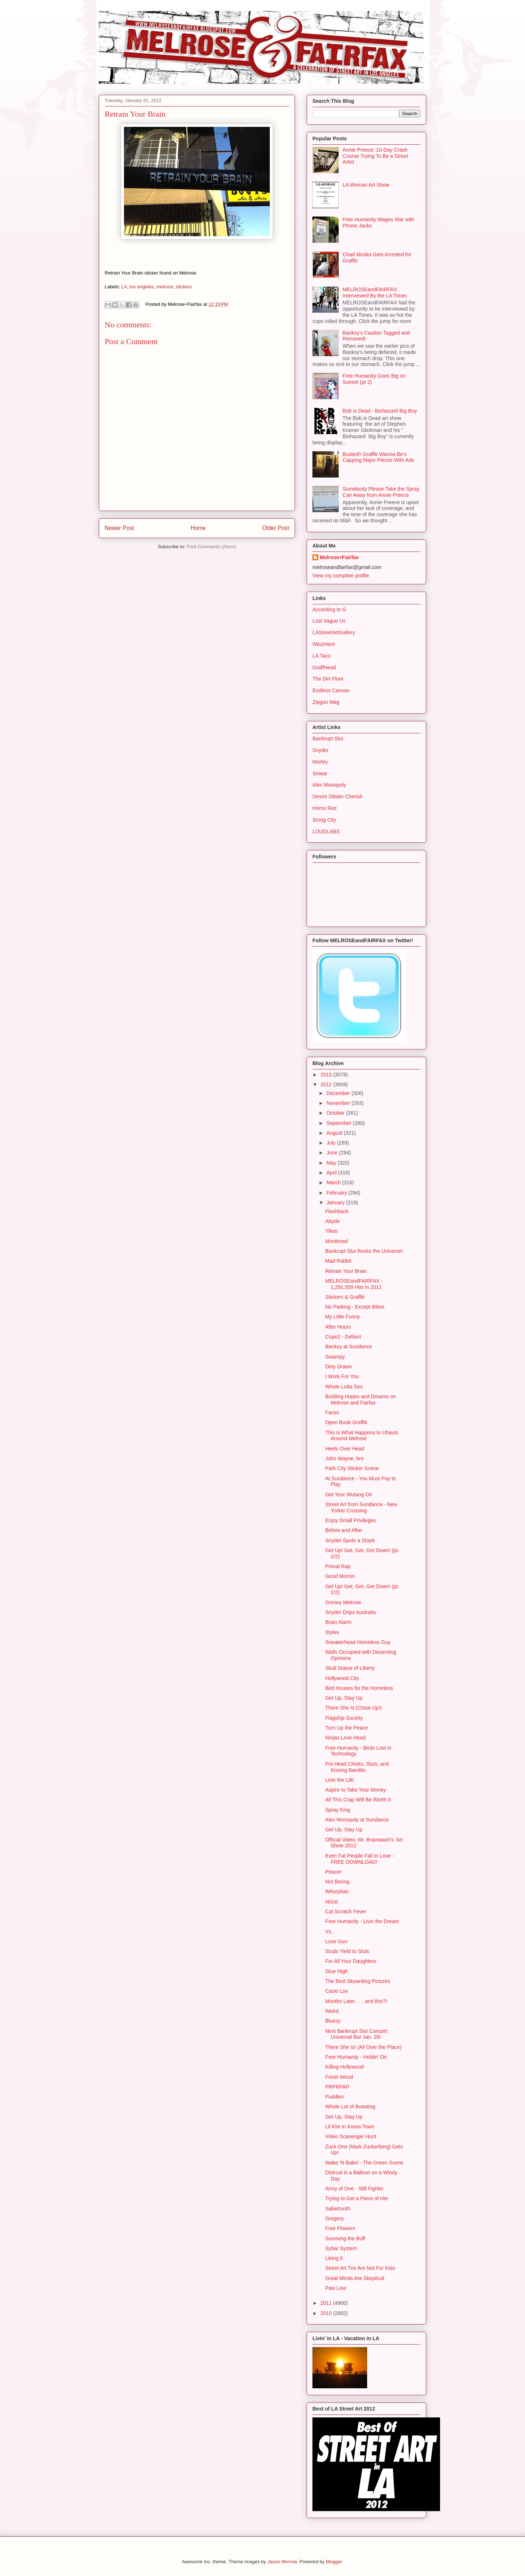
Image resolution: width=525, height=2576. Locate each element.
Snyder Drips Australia (350, 1612)
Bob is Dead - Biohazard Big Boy (380, 411)
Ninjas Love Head (345, 1738)
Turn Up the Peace (346, 1728)
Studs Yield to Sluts (347, 1951)
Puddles (334, 2097)
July (331, 1143)
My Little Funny (342, 1317)
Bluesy (333, 2021)
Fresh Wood (339, 2077)
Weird (331, 2011)
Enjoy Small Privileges (350, 1520)
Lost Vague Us (329, 621)
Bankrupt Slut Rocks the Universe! (364, 1251)
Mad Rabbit (338, 1261)
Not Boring (337, 1882)
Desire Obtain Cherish (337, 796)
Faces (332, 1412)
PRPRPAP (337, 2087)
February (337, 1193)
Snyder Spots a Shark (350, 1540)
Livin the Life (339, 1780)
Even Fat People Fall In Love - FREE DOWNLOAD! (359, 1859)
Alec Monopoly (329, 785)
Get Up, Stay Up (343, 1698)
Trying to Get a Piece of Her (356, 2198)
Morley (320, 762)
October (336, 1113)
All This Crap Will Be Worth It (358, 1800)
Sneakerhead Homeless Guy (357, 1642)
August (334, 1133)
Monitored (336, 1241)
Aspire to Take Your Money (355, 1790)
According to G (329, 609)
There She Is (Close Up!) (353, 1708)
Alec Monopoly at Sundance (357, 1820)
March (334, 1182)
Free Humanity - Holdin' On (356, 2057)
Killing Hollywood (344, 2067)
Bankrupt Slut (327, 738)
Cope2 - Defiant (343, 1337)
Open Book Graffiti (346, 1422)
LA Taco (321, 656)
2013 (326, 1074)
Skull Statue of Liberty (350, 1668)
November (338, 1103)
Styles (332, 1632)
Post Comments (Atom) (211, 546)
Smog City (324, 820)
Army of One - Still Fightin (354, 2188)
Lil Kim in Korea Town (349, 2126)
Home (198, 528)
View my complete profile (340, 575)
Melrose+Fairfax (339, 557)
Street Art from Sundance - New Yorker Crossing (361, 1507)
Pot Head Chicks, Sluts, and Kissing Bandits (357, 1767)
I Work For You (342, 1376)
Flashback (337, 1211)
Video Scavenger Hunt (350, 2136)
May (331, 1163)
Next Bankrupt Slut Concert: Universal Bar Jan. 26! (357, 2034)
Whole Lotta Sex (344, 1387)
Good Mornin (340, 1576)
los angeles (142, 286)
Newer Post (119, 528)
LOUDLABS (326, 831)
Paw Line (335, 2288)
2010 (326, 2313)
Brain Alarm (338, 1622)
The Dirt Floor (328, 679)
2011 (326, 2303)
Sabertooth (337, 2208)
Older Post (275, 528)
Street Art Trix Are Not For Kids (360, 2268)
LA (124, 286)
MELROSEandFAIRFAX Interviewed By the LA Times (375, 293)
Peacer (333, 1872)
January (336, 1202)
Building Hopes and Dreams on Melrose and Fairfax (360, 1400)
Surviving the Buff (345, 2238)
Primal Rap (337, 1566)
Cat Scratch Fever (345, 1911)
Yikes (331, 1231)
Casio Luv (336, 1991)
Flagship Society (344, 1718)
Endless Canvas (330, 690)
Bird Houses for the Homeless (359, 1688)
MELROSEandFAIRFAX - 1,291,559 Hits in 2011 (354, 1284)
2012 (326, 1084)
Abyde (332, 1221)
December (338, 1093)
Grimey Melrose (343, 1602)
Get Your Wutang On (348, 1494)
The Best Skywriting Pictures (357, 1981)
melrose (164, 286)
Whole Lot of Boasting (350, 2106)
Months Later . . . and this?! (356, 2001)
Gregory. (335, 2218)
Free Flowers (340, 2228)
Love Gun (336, 1941)
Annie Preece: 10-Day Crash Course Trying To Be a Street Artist (375, 156)
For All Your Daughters (350, 1961)
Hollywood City (342, 1678)
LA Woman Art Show (366, 185)
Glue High (336, 1971)
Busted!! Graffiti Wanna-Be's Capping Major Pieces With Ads (378, 457)
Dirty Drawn (338, 1366)
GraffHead (324, 667)
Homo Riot (324, 808)
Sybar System (341, 2248)
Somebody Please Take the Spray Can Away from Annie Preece (381, 492)
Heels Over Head (344, 1448)
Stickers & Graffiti (345, 1297)
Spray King (337, 1810)
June (332, 1153)
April (332, 1173)
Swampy (335, 1357)
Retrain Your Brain (346, 1271)
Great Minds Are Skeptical (354, 2278)
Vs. (328, 1931)
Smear (319, 773)
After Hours (338, 1327)
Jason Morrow (282, 2561)
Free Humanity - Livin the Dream (362, 1921)
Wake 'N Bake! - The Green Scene (364, 2163)
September (339, 1123)
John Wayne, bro (344, 1458)
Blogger (334, 2561)
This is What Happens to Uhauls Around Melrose (361, 1436)
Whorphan (337, 1891)
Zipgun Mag (325, 702)
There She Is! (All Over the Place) (363, 2047)
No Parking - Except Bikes (355, 1307)
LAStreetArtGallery (333, 632)
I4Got (331, 1902)
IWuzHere (323, 644)
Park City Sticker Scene (352, 1468)
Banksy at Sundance (348, 1346)
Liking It (334, 2258)
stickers (184, 286)
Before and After (343, 1530)
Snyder (320, 750)
